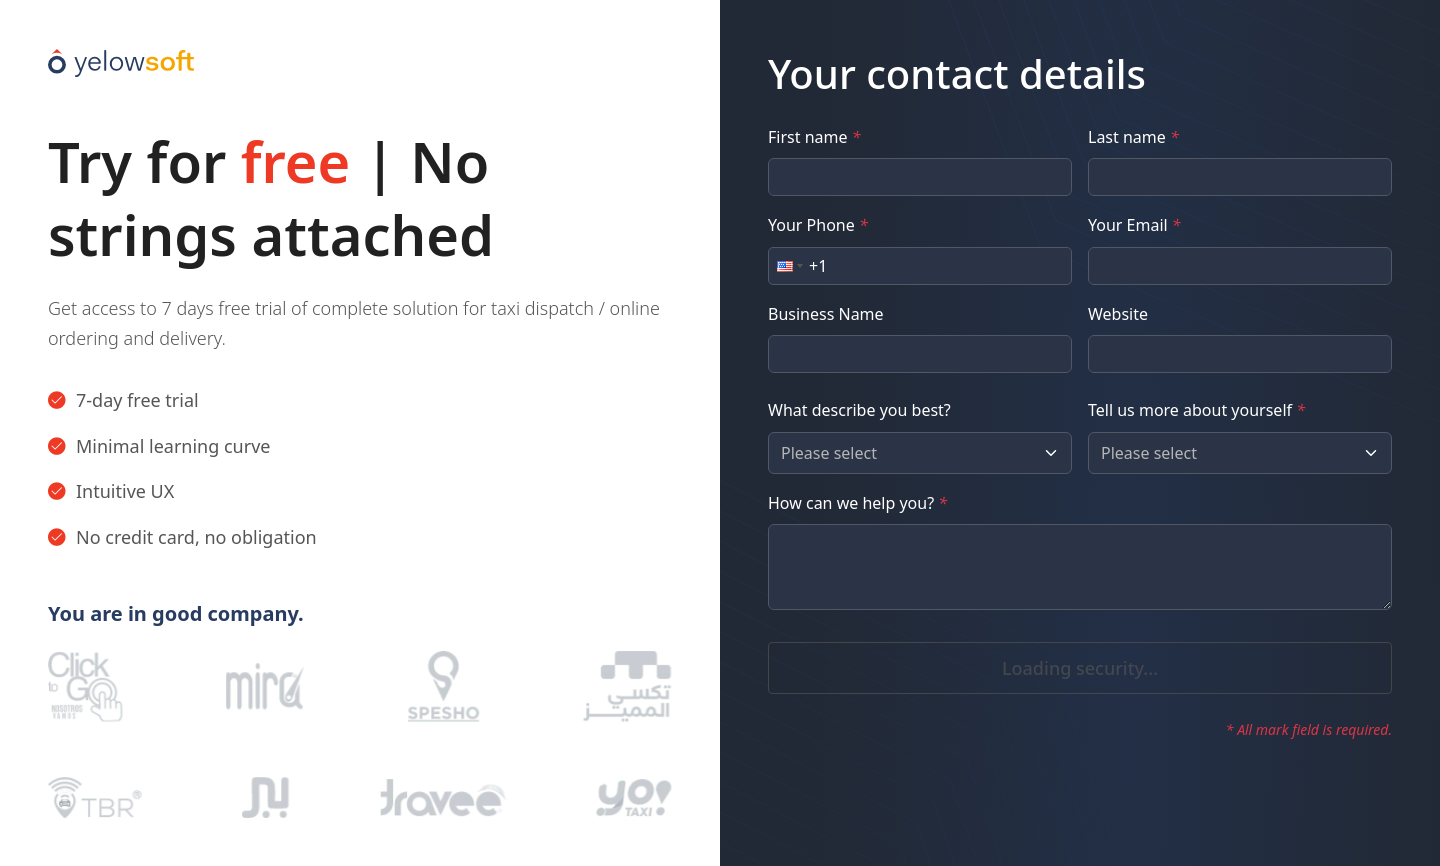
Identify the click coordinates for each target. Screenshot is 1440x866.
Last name (1133, 137)
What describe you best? (859, 410)
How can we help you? (857, 503)
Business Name (826, 314)
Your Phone (818, 225)
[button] (788, 266)
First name (814, 137)
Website (1118, 314)
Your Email (1134, 225)
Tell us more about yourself (1196, 410)
